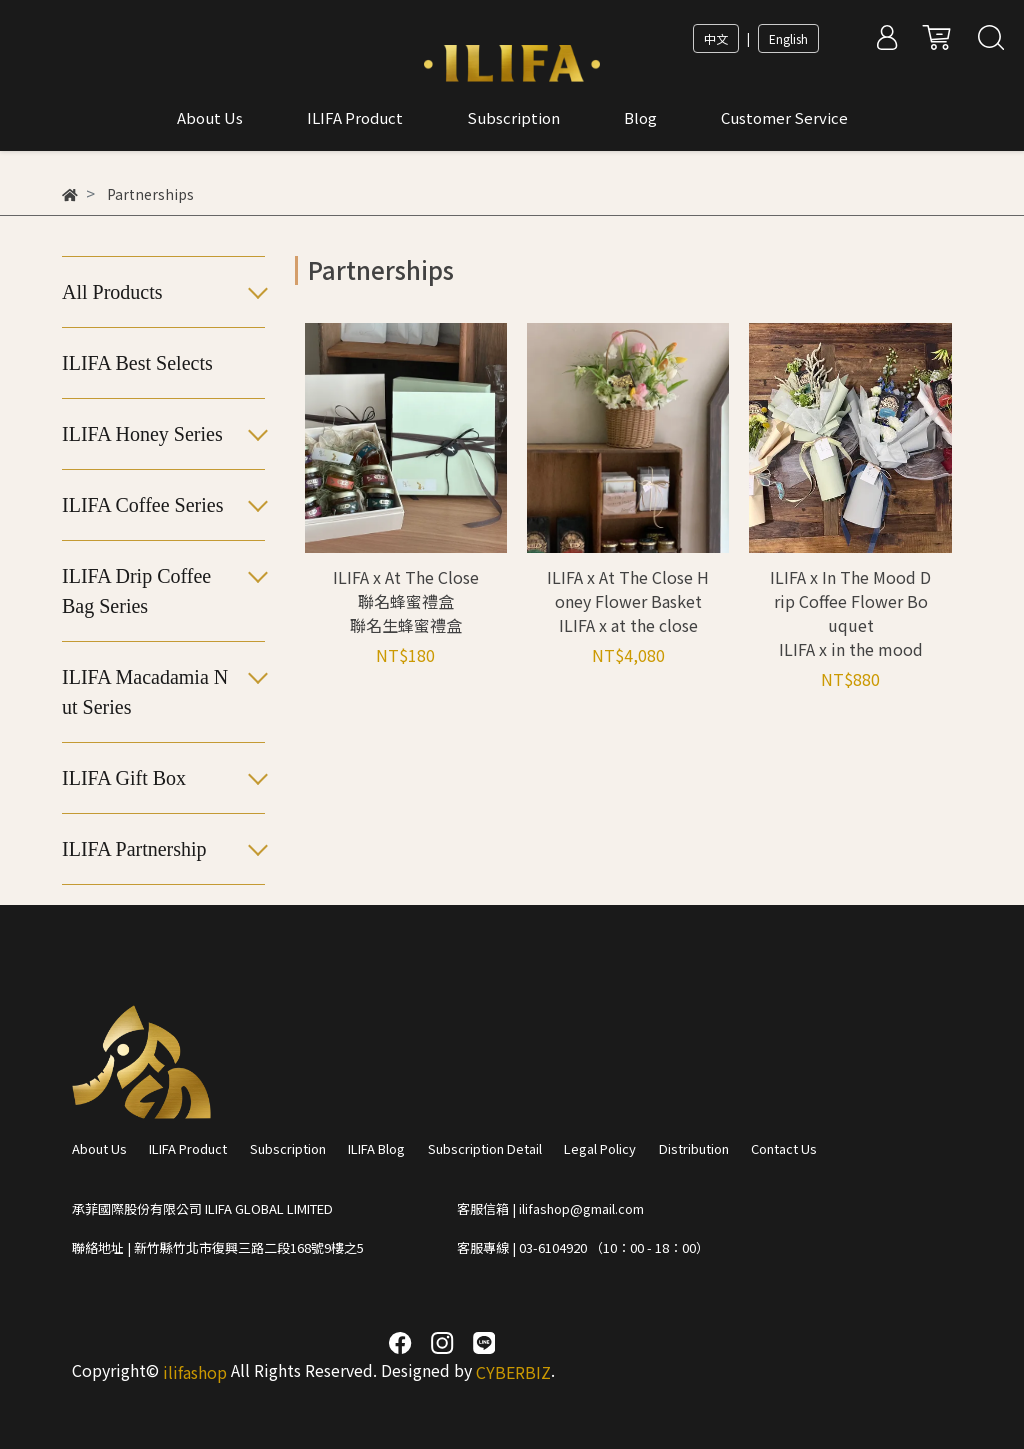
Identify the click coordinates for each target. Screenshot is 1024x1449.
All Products (112, 292)
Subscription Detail (485, 1148)
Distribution (694, 1148)
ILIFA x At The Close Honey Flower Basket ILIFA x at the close (628, 601)
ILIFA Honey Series (142, 434)
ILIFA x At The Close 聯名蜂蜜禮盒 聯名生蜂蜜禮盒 (406, 601)
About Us (99, 1148)
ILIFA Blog (376, 1148)
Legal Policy (600, 1148)
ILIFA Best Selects (137, 363)
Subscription (288, 1148)
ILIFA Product (188, 1148)
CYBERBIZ (513, 1372)
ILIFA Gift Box (124, 778)
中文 (716, 38)
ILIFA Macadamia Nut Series (145, 692)
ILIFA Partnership (134, 849)
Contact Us (784, 1148)
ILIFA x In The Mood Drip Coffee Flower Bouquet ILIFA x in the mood (850, 613)
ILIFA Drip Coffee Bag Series (136, 591)
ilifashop (195, 1372)
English (788, 38)
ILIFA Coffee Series (142, 505)
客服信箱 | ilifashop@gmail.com (550, 1208)
